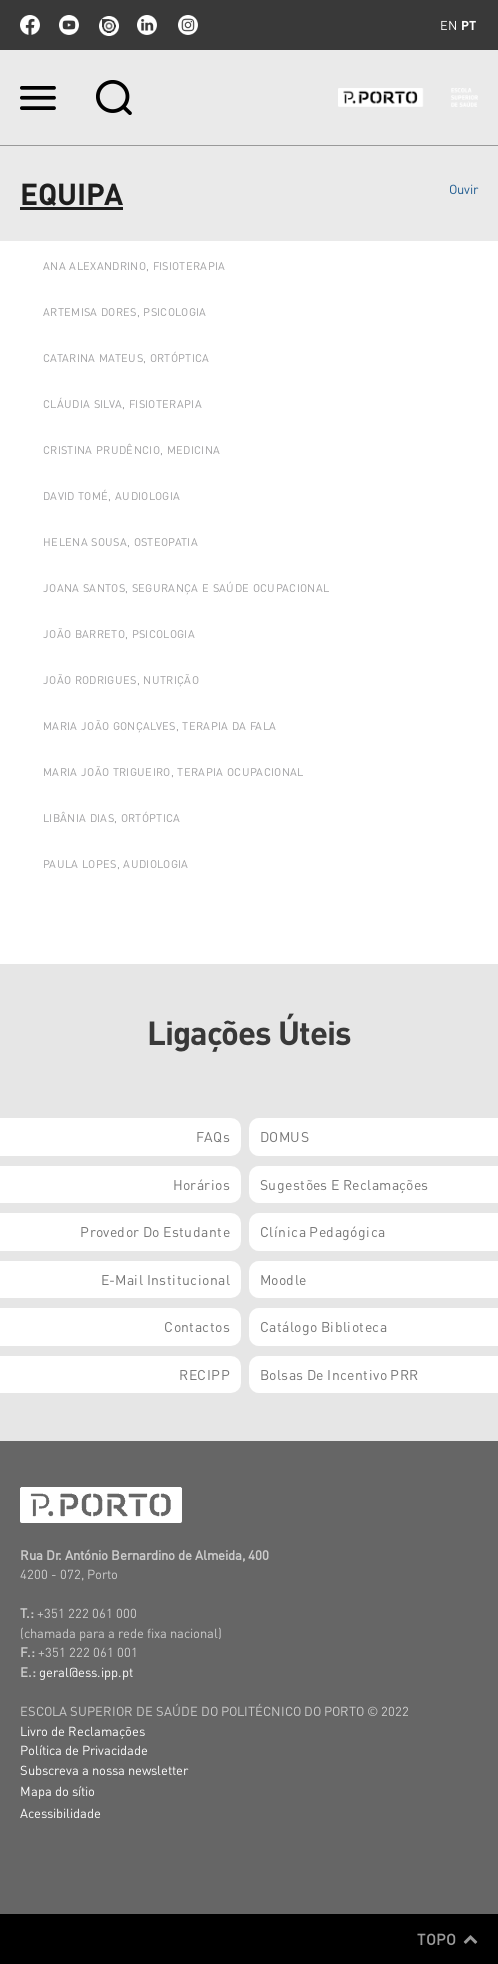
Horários (201, 1184)
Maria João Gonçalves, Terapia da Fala (159, 726)
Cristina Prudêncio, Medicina (131, 450)
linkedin (147, 25)
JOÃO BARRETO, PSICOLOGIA (119, 634)
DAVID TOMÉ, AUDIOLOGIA (111, 496)
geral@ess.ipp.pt (86, 1671)
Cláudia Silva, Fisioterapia (122, 404)
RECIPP (204, 1374)
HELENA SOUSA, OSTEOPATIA (120, 542)
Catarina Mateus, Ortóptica (126, 358)
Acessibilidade (60, 1812)
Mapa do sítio (57, 1790)
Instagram (186, 25)
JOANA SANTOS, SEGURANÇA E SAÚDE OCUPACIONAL (186, 588)
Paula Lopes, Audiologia (116, 864)
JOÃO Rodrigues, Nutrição (121, 680)
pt (468, 25)
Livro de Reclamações (82, 1730)
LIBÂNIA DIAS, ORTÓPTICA (112, 818)
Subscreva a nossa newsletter (104, 1769)
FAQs (213, 1136)
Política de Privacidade (84, 1749)
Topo (447, 1939)
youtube (69, 25)
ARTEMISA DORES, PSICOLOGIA (125, 312)
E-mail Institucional (165, 1279)
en (448, 25)
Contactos (197, 1326)
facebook (30, 25)
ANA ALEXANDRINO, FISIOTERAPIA (134, 266)
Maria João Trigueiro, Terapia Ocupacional (173, 772)
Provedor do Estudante (155, 1231)
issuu (108, 25)
